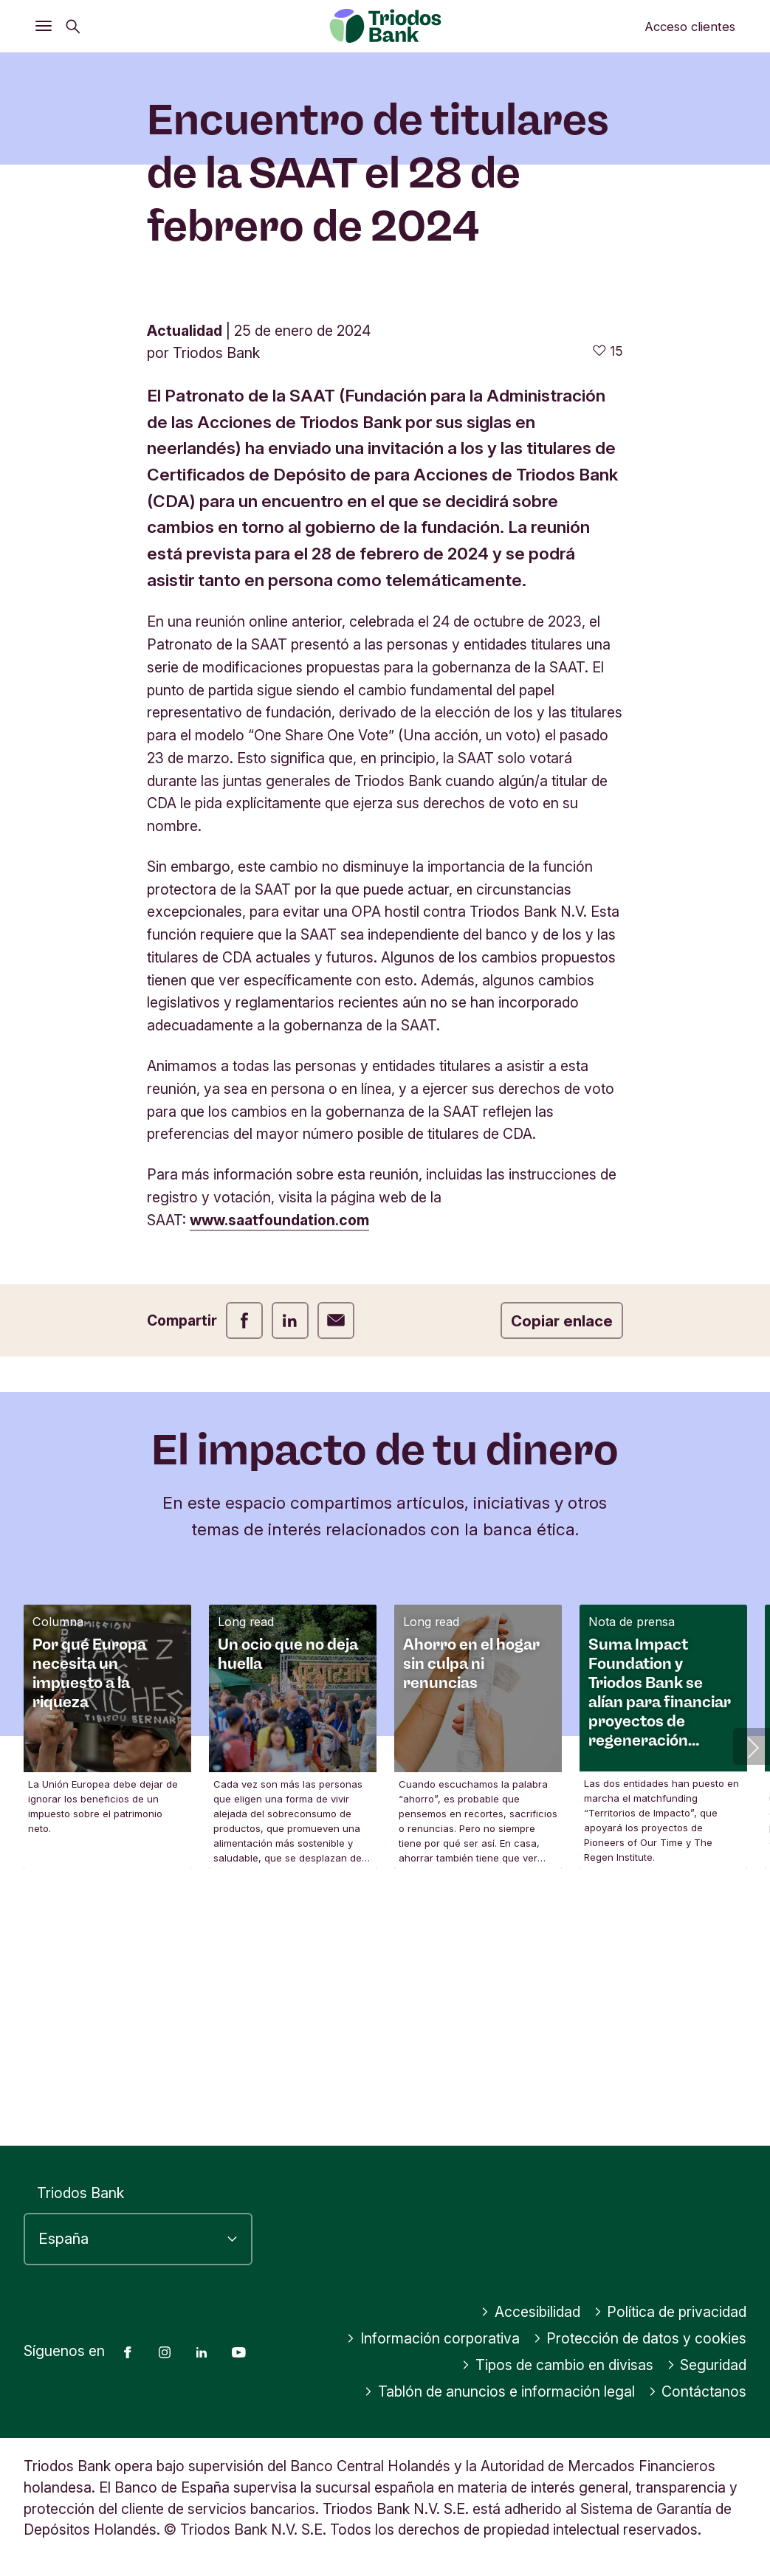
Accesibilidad (530, 2312)
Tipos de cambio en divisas (557, 2365)
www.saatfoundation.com (279, 1461)
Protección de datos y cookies (640, 2338)
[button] (751, 1987)
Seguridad (707, 2365)
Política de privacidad (670, 2312)
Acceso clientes (689, 26)
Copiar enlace (562, 1562)
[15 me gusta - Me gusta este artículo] (608, 592)
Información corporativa (433, 2338)
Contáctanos (697, 2391)
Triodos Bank (80, 2193)
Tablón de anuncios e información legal (499, 2391)
